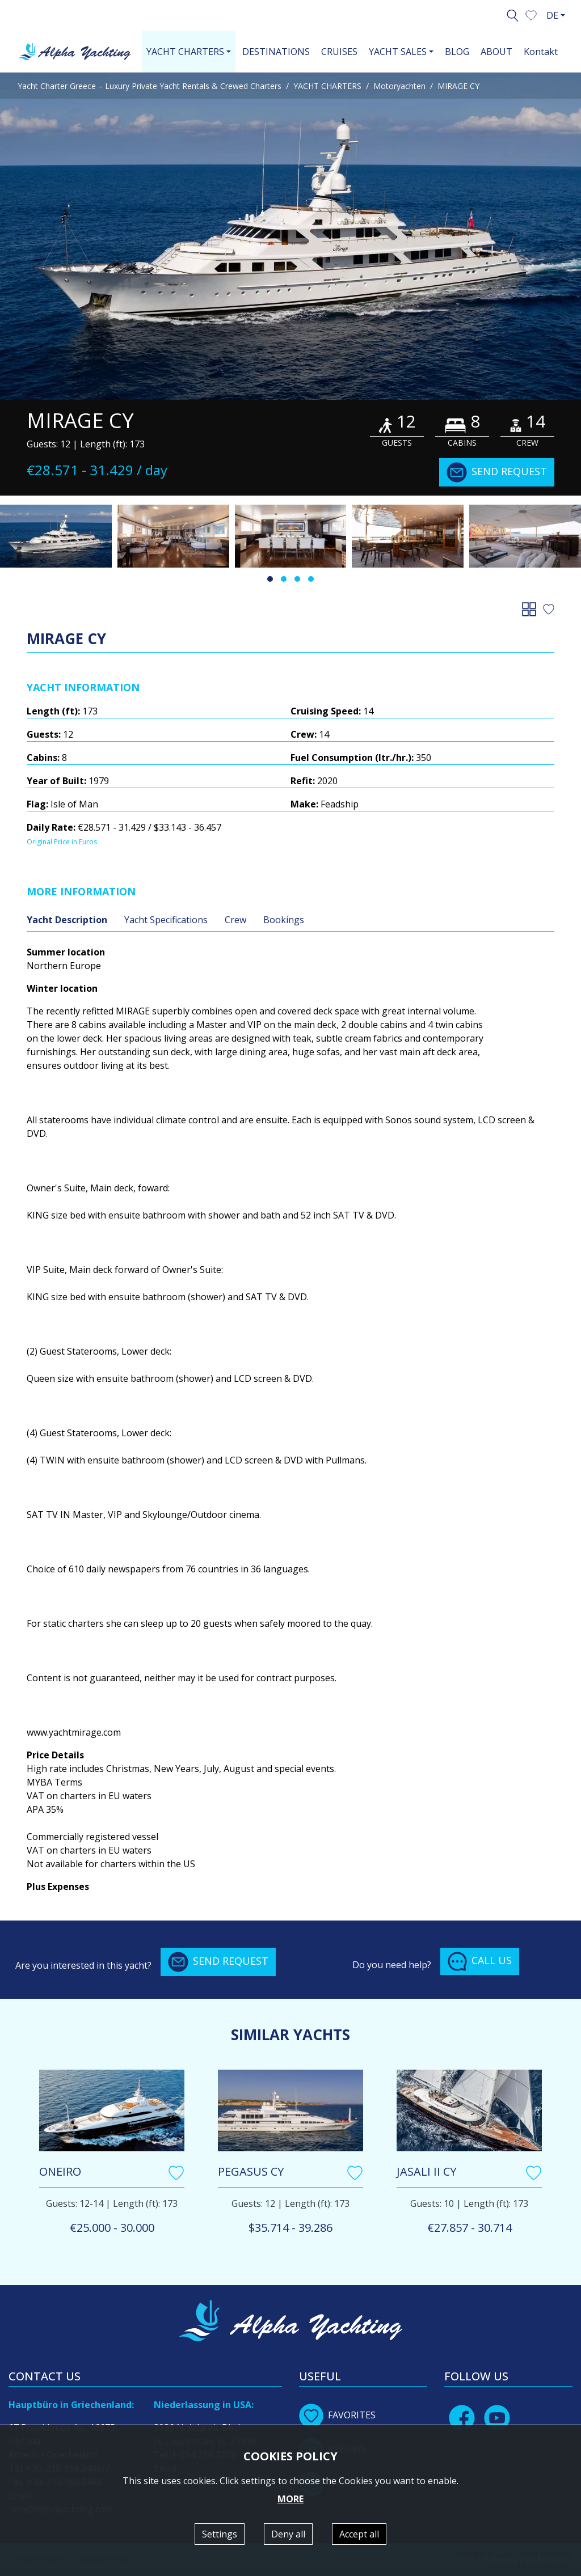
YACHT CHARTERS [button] (185, 51)
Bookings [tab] (283, 919)
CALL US (480, 1961)
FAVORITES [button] (337, 2415)
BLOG (457, 51)
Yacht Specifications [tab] (166, 919)
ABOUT (496, 51)
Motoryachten (399, 86)
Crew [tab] (235, 919)
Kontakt (541, 51)
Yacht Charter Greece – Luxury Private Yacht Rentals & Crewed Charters (149, 86)
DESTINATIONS (276, 51)
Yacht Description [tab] (67, 919)
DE (552, 15)
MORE (290, 2499)
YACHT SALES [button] (398, 51)
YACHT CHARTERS (327, 86)
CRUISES (339, 51)
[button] (531, 14)
